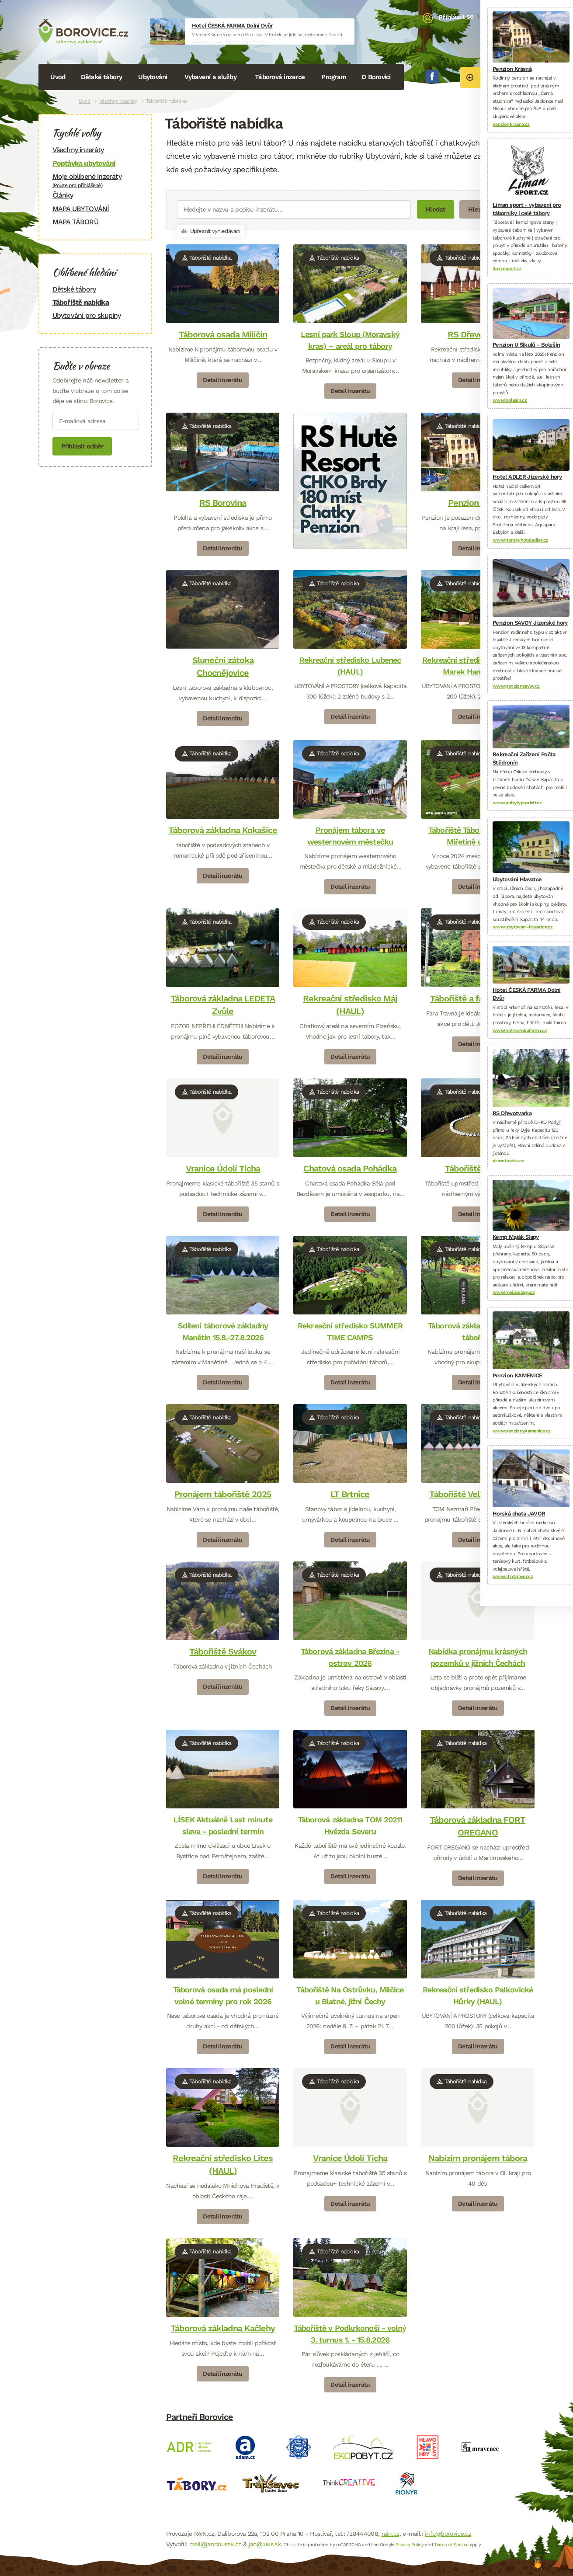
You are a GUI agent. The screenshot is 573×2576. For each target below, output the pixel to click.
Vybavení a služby (210, 77)
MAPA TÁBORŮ (75, 222)
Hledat (435, 209)
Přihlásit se (455, 17)
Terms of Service (451, 2545)
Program (333, 77)
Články (62, 195)
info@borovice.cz (448, 2533)
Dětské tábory (101, 77)
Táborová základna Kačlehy (222, 2328)
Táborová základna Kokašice (222, 830)
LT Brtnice (350, 1494)
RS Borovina (222, 502)
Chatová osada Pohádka (350, 1168)
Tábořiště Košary (477, 1168)
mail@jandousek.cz (215, 2544)
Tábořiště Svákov (222, 1651)
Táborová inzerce (280, 77)
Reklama (464, 1292)
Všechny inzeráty (118, 101)
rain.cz (390, 2533)
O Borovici (376, 77)
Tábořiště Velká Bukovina (477, 1494)
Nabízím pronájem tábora (477, 2158)
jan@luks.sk (265, 2544)
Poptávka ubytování (84, 163)
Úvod (57, 77)
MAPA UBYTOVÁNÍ (80, 209)
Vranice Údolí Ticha (222, 1168)
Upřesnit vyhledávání (210, 231)
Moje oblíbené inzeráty (95, 180)
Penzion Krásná (477, 502)
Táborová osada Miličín (222, 334)
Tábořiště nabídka (80, 302)
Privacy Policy (410, 2545)
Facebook (432, 76)
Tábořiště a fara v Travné (477, 998)
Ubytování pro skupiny (86, 315)
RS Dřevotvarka (478, 334)
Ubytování (152, 77)
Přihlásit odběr (82, 446)
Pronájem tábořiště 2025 (222, 1494)
